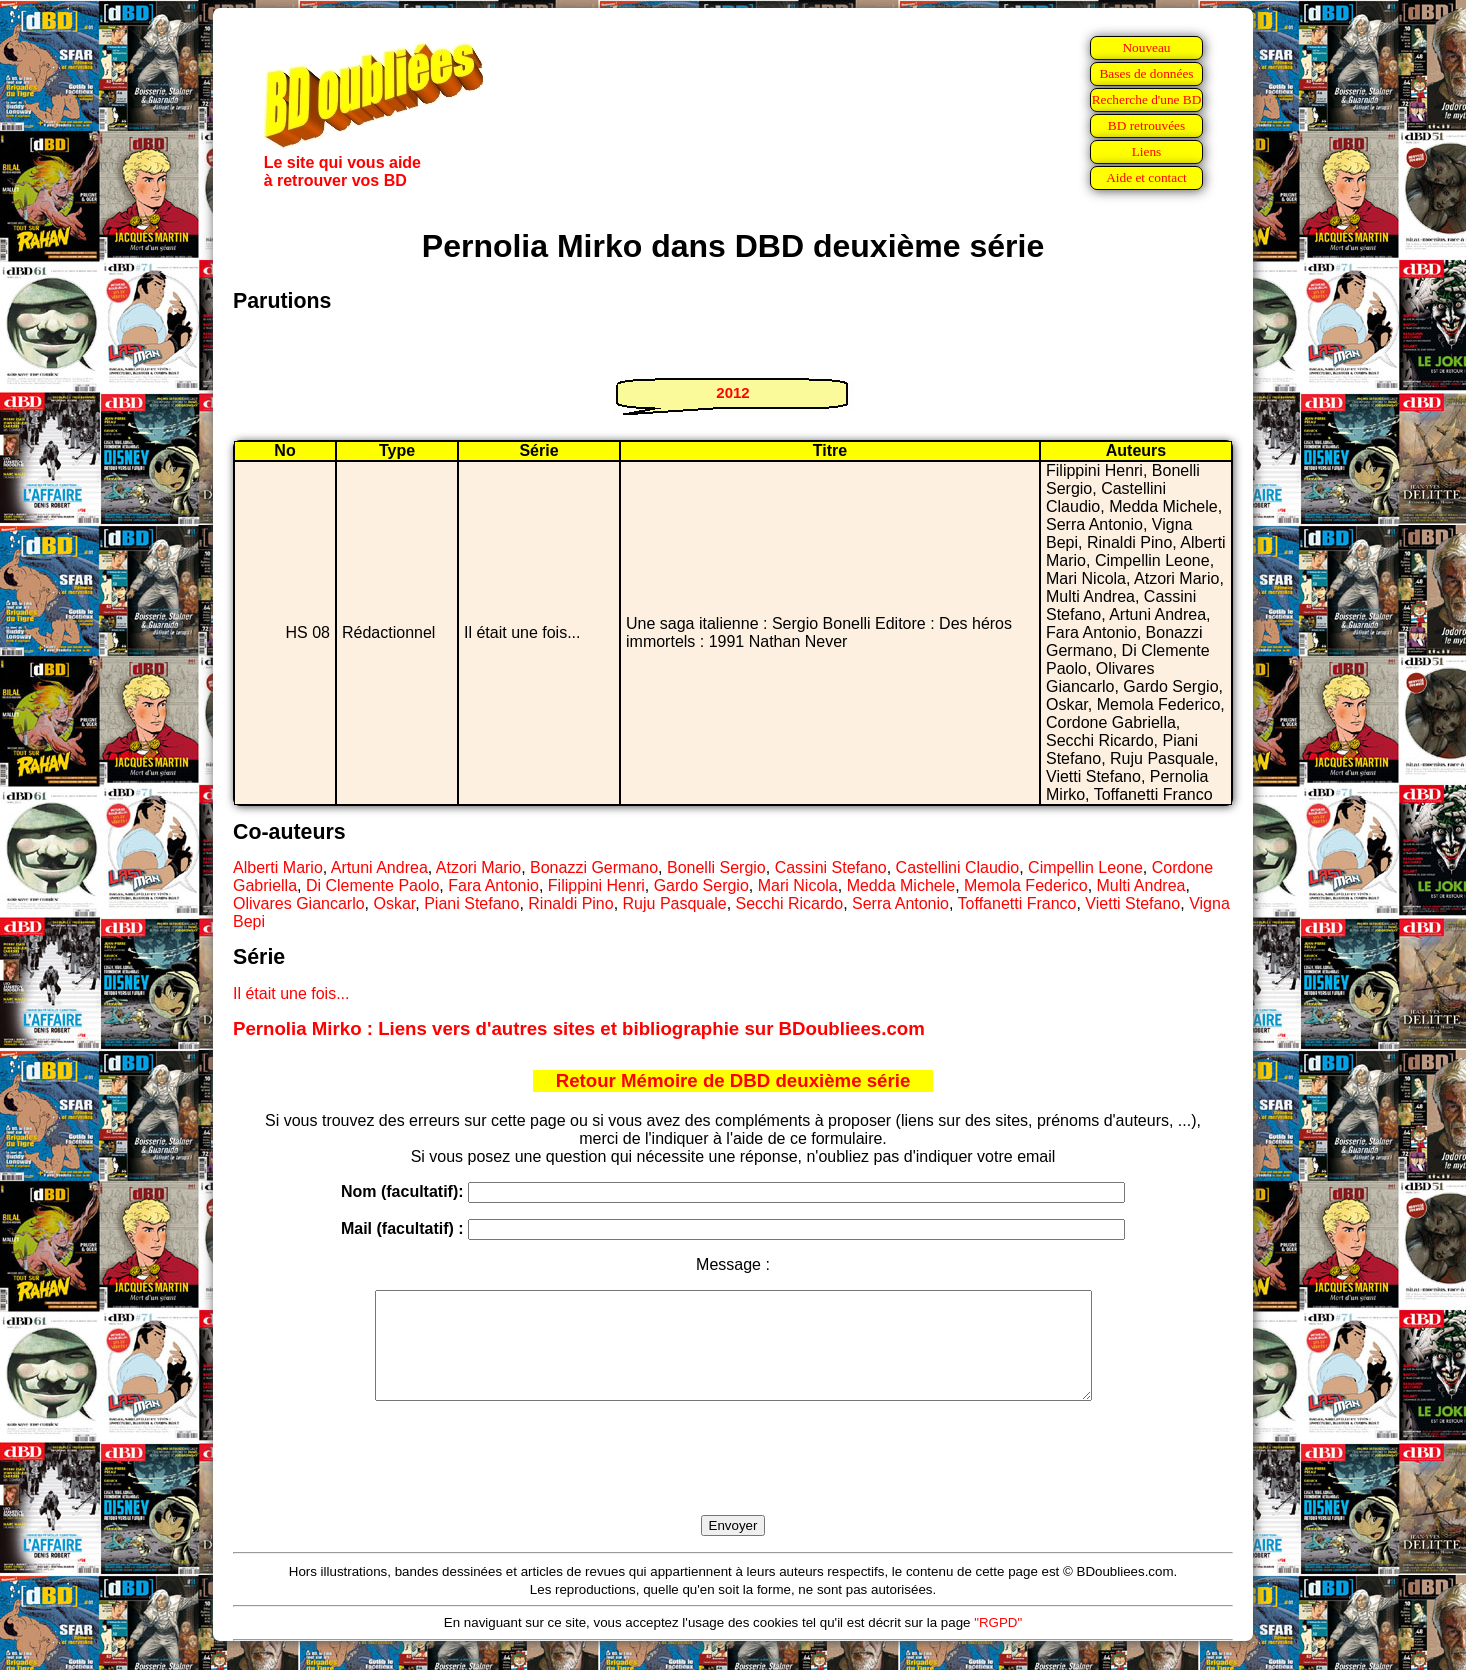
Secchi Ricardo (790, 903)
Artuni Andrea (379, 867)
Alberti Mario (278, 867)
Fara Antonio (493, 885)
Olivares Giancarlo (299, 903)
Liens (1147, 151)
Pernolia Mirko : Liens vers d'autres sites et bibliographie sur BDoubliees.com (579, 1028)
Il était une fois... (291, 993)
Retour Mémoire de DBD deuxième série (733, 1080)
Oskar (395, 903)
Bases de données (1146, 73)
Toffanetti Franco (1017, 903)
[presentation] (733, 1481)
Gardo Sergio (701, 885)
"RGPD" (998, 1643)
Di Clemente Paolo (372, 885)
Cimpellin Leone (1085, 867)
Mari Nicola (798, 885)
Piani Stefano (471, 903)
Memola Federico (1026, 885)
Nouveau (1146, 47)
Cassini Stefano (831, 867)
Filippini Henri (596, 885)
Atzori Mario (478, 867)
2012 (732, 392)
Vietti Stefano (1132, 903)
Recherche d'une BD (1147, 99)
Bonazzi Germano (594, 867)
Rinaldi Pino (570, 903)
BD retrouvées (1146, 125)
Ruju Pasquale (675, 903)
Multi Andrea (1141, 885)
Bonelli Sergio (716, 867)
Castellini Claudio (958, 867)
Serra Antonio (900, 903)
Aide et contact (1146, 177)
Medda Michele (901, 885)
